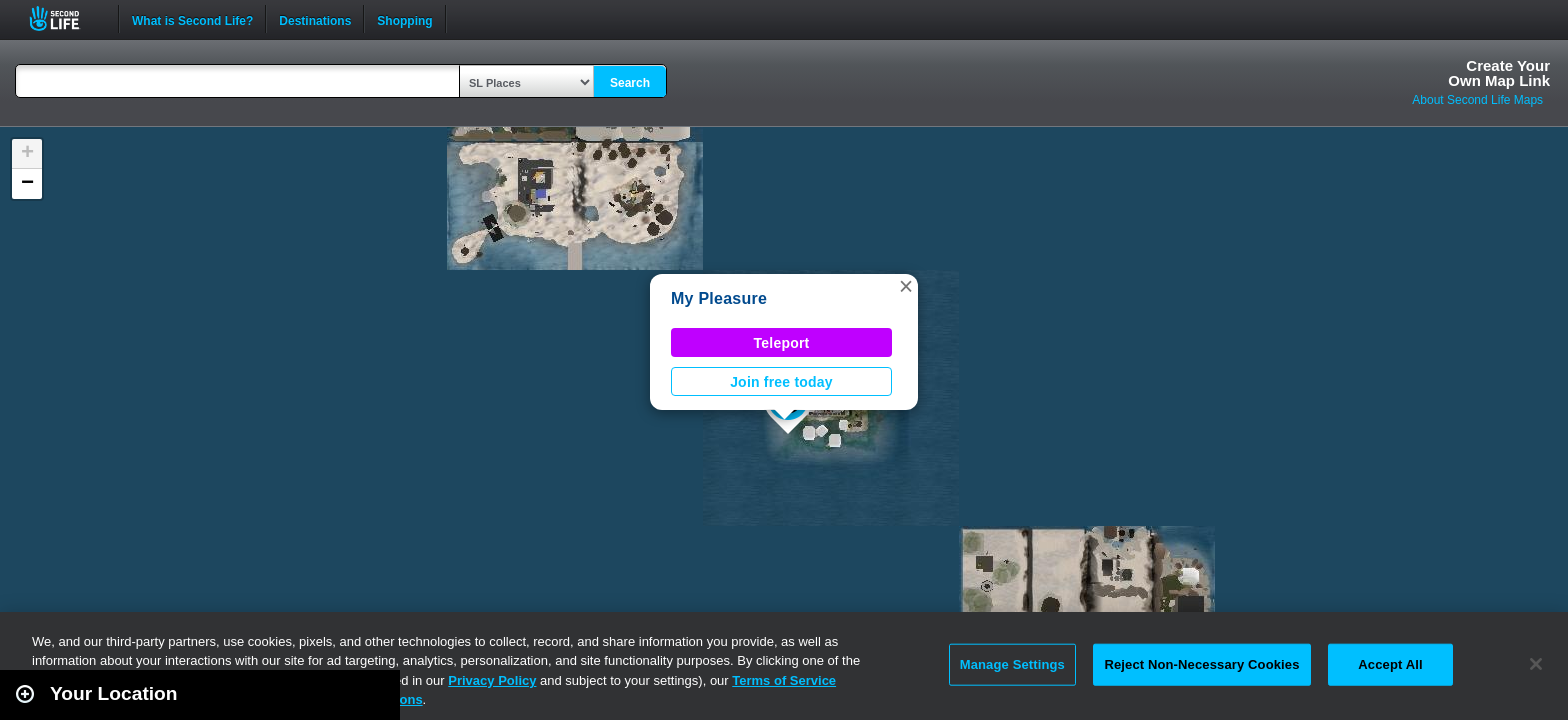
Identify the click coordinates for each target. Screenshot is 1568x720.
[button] (906, 286)
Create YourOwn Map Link (1499, 73)
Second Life (65, 18)
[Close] (1536, 664)
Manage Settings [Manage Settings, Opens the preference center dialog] (1012, 664)
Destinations (315, 19)
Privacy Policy (492, 680)
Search (630, 83)
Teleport (782, 343)
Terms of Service (784, 680)
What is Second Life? (192, 19)
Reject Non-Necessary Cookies (1201, 664)
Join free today (781, 382)
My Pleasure (719, 298)
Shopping (404, 19)
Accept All (1390, 664)
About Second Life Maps (1477, 100)
